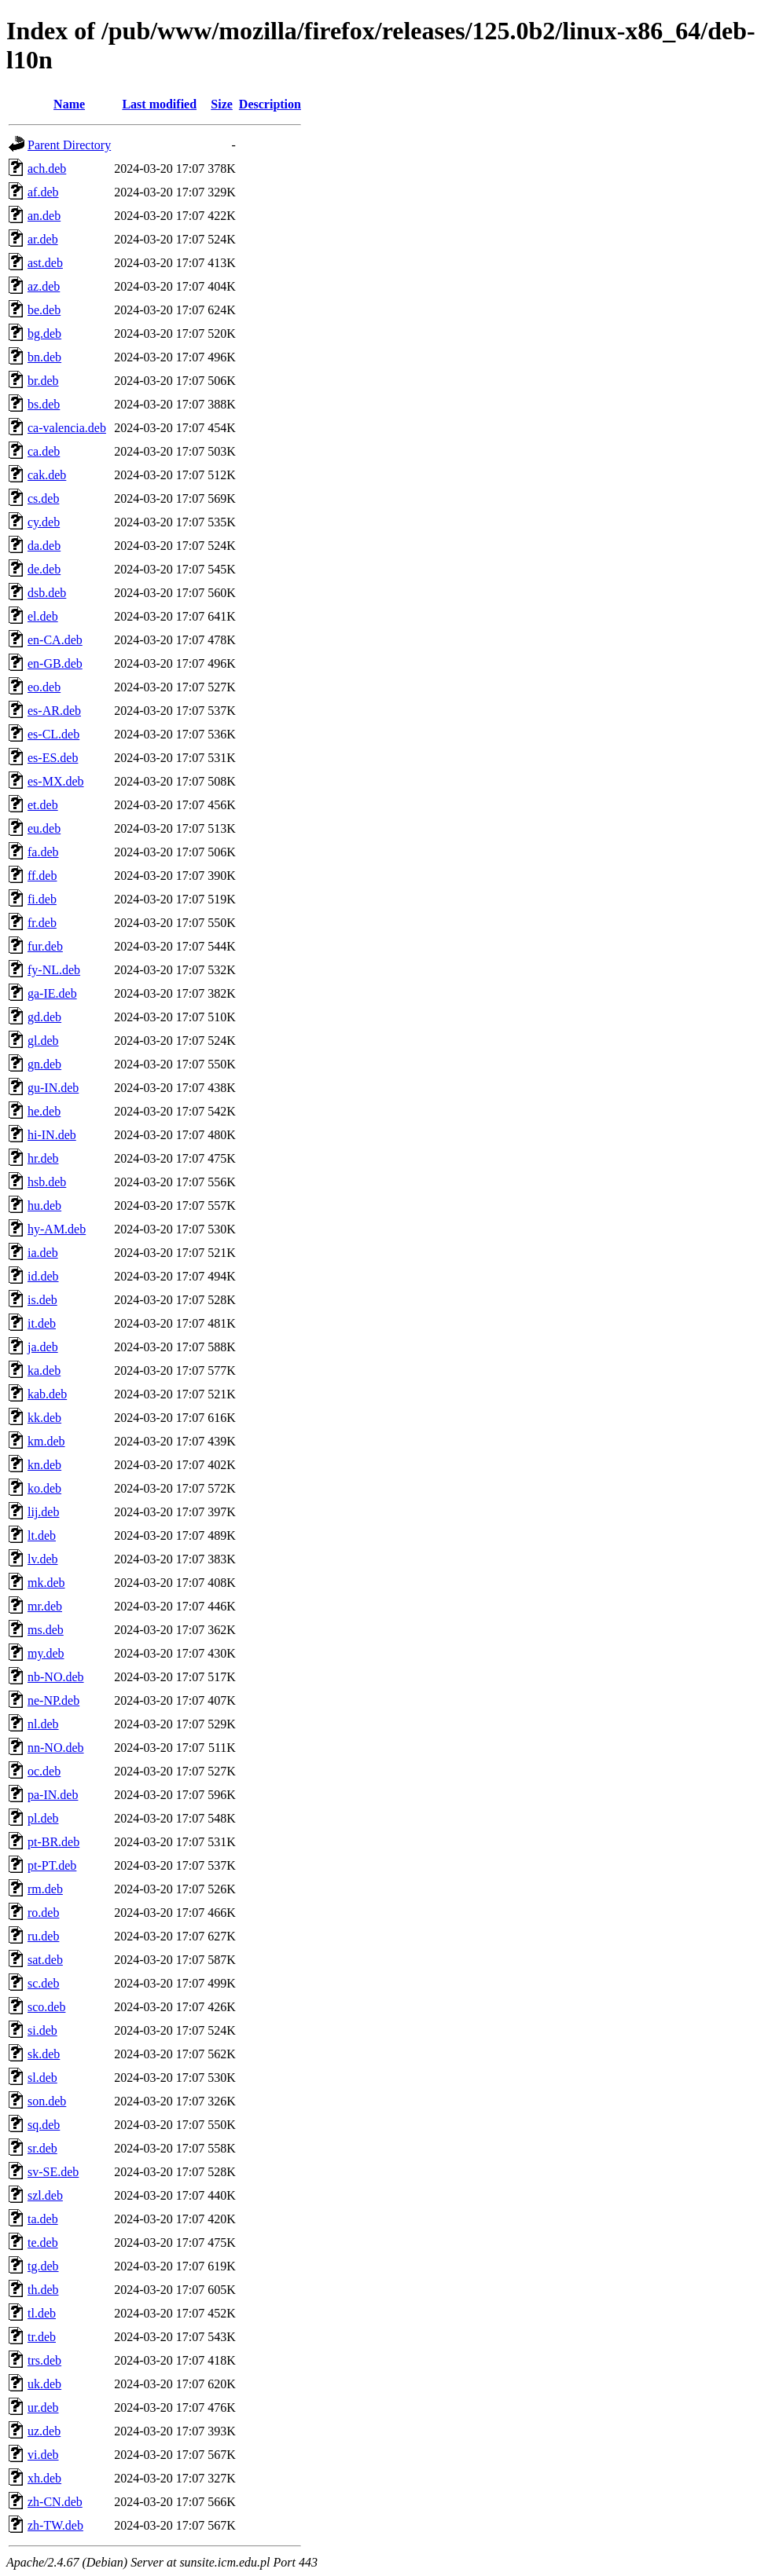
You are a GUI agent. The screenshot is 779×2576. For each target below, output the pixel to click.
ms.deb (46, 1629)
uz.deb (44, 2431)
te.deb (43, 2242)
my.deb (46, 1653)
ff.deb (42, 875)
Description (270, 104)
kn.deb (44, 1464)
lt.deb (42, 1535)
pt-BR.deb (53, 1842)
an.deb (44, 215)
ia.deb (43, 1252)
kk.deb (44, 1417)
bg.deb (44, 333)
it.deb (42, 1323)
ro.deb (43, 1912)
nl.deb (43, 1724)
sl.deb (42, 2077)
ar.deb (43, 239)
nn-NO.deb (56, 1747)
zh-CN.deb (55, 2501)
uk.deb (44, 2384)
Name (69, 104)
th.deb (43, 2289)
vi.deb (43, 2454)
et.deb (43, 805)
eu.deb (44, 828)
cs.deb (43, 498)
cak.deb (47, 475)
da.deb (44, 545)
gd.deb (44, 1017)
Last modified (159, 104)
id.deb (43, 1276)
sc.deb (43, 1983)
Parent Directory (69, 145)
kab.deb (47, 1394)
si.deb (42, 2030)
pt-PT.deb (52, 1865)
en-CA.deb (55, 640)
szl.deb (45, 2195)
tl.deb (42, 2313)
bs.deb (44, 404)
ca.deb (44, 451)
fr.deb (42, 922)
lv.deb (43, 1559)
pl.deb (43, 1818)
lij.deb (43, 1512)
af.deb (43, 192)
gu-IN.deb (53, 1087)
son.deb (47, 2101)
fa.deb (43, 852)
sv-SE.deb (53, 2171)
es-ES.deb (53, 757)
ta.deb (43, 2219)
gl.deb (43, 1040)
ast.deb (45, 262)
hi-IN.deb (52, 1134)
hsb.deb (47, 1182)
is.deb (42, 1299)
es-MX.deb (56, 781)
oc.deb (44, 1771)
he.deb (44, 1111)
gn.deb (44, 1064)
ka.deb (44, 1370)
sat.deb (45, 1959)
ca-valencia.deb (67, 427)
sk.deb (44, 2054)
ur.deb (43, 2407)
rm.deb (45, 1889)
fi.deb (42, 899)
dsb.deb (47, 592)
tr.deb (42, 2336)
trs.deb (44, 2360)
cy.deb (44, 522)
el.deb (43, 616)
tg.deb (43, 2266)
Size (222, 104)
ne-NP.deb (53, 1700)
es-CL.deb (53, 734)
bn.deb (44, 357)
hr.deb (43, 1158)
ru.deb (43, 1936)
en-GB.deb (55, 663)
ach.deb (47, 168)
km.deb (46, 1441)
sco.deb (46, 2007)
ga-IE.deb (52, 993)
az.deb (44, 286)
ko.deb (44, 1488)
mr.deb (45, 1606)
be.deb (44, 310)
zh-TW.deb (55, 2525)
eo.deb (44, 687)
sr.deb (42, 2148)
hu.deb (44, 1205)
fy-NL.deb (54, 970)
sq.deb (44, 2124)
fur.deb (45, 946)
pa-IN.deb (53, 1794)
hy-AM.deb (57, 1229)
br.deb (43, 380)
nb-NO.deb (56, 1677)
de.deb (44, 569)
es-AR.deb (54, 710)
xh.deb (44, 2478)
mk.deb (46, 1582)
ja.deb (43, 1347)
